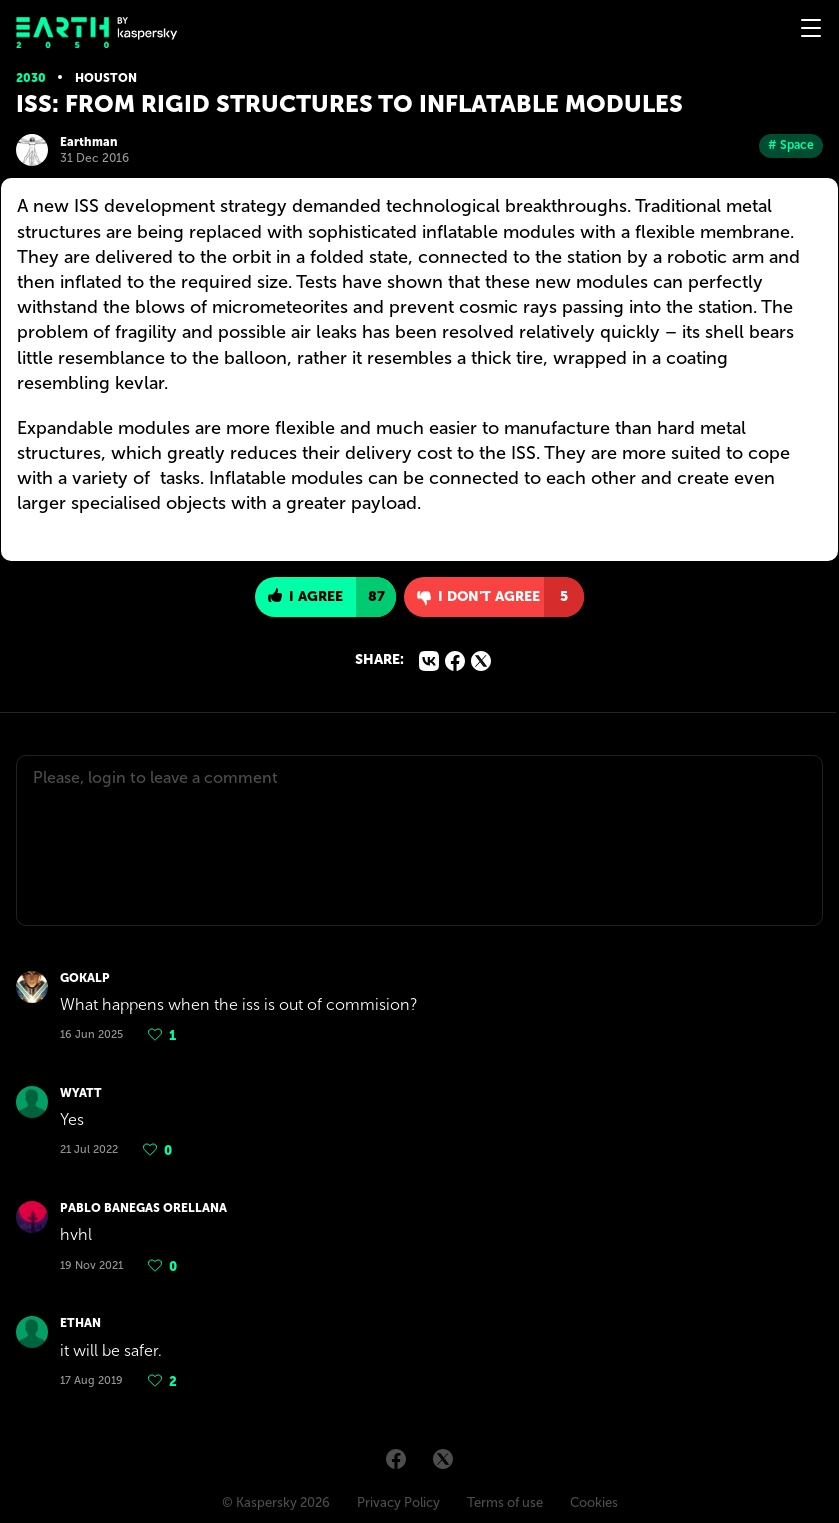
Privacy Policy (398, 1502)
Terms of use (505, 1502)
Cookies (594, 1502)
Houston (106, 78)
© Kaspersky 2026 (276, 1502)
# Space (791, 145)
